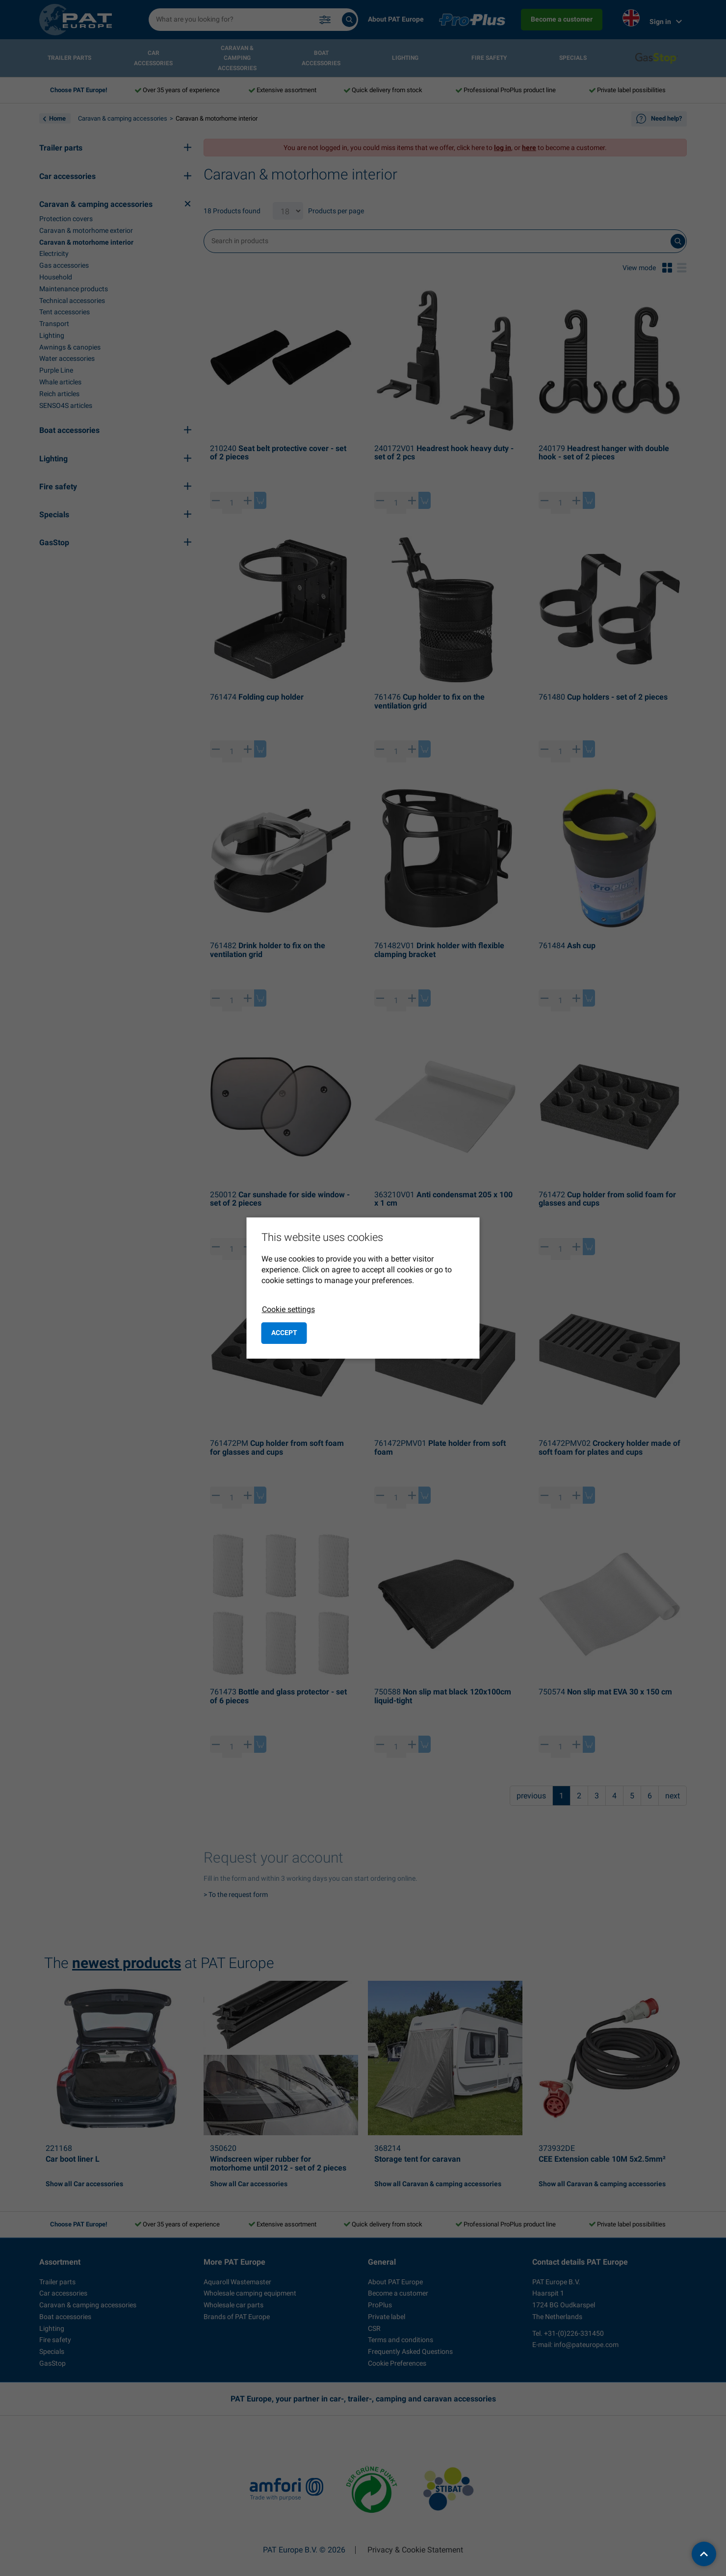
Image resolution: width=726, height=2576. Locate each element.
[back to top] (704, 2554)
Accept (284, 1333)
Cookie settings (288, 1309)
